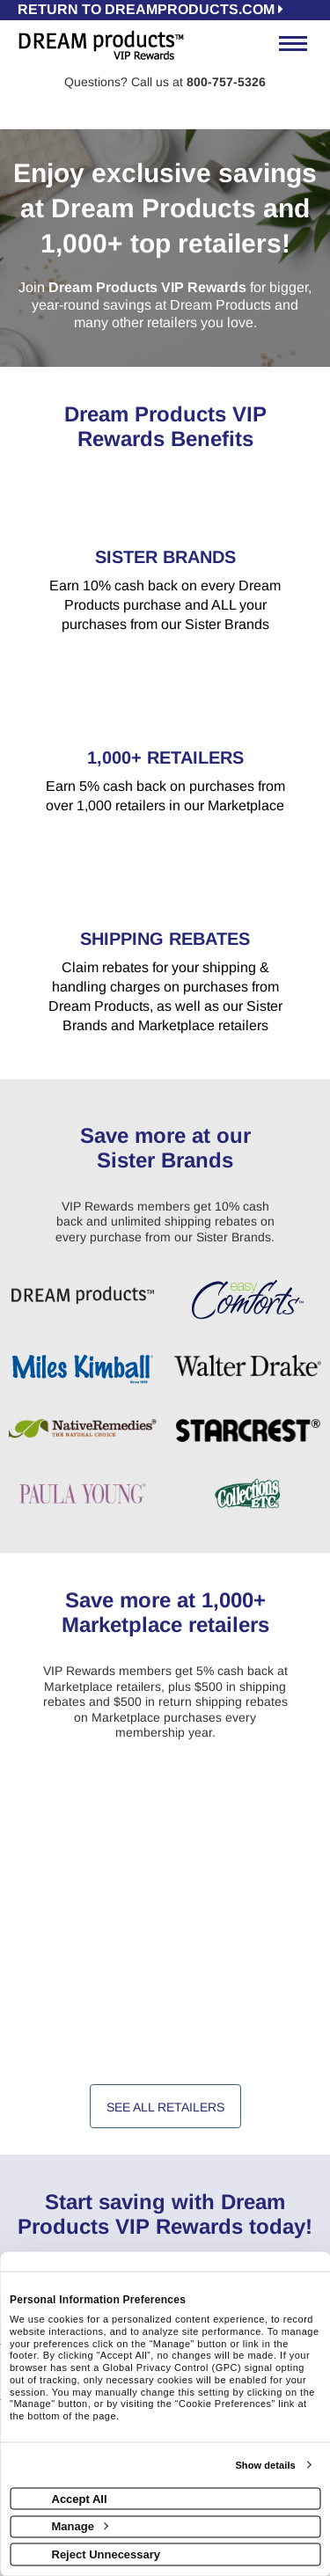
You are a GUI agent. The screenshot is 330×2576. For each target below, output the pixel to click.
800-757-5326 (226, 82)
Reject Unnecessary (106, 2553)
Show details (265, 2465)
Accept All (79, 2498)
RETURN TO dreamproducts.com (150, 9)
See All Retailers (165, 2107)
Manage (80, 2526)
